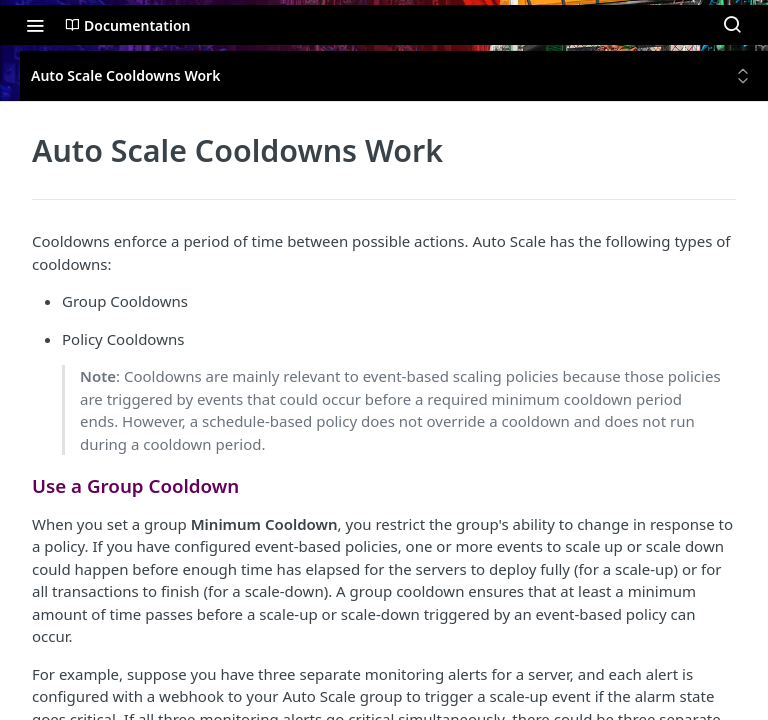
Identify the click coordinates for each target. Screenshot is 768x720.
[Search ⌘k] (732, 25)
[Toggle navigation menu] (35, 25)
